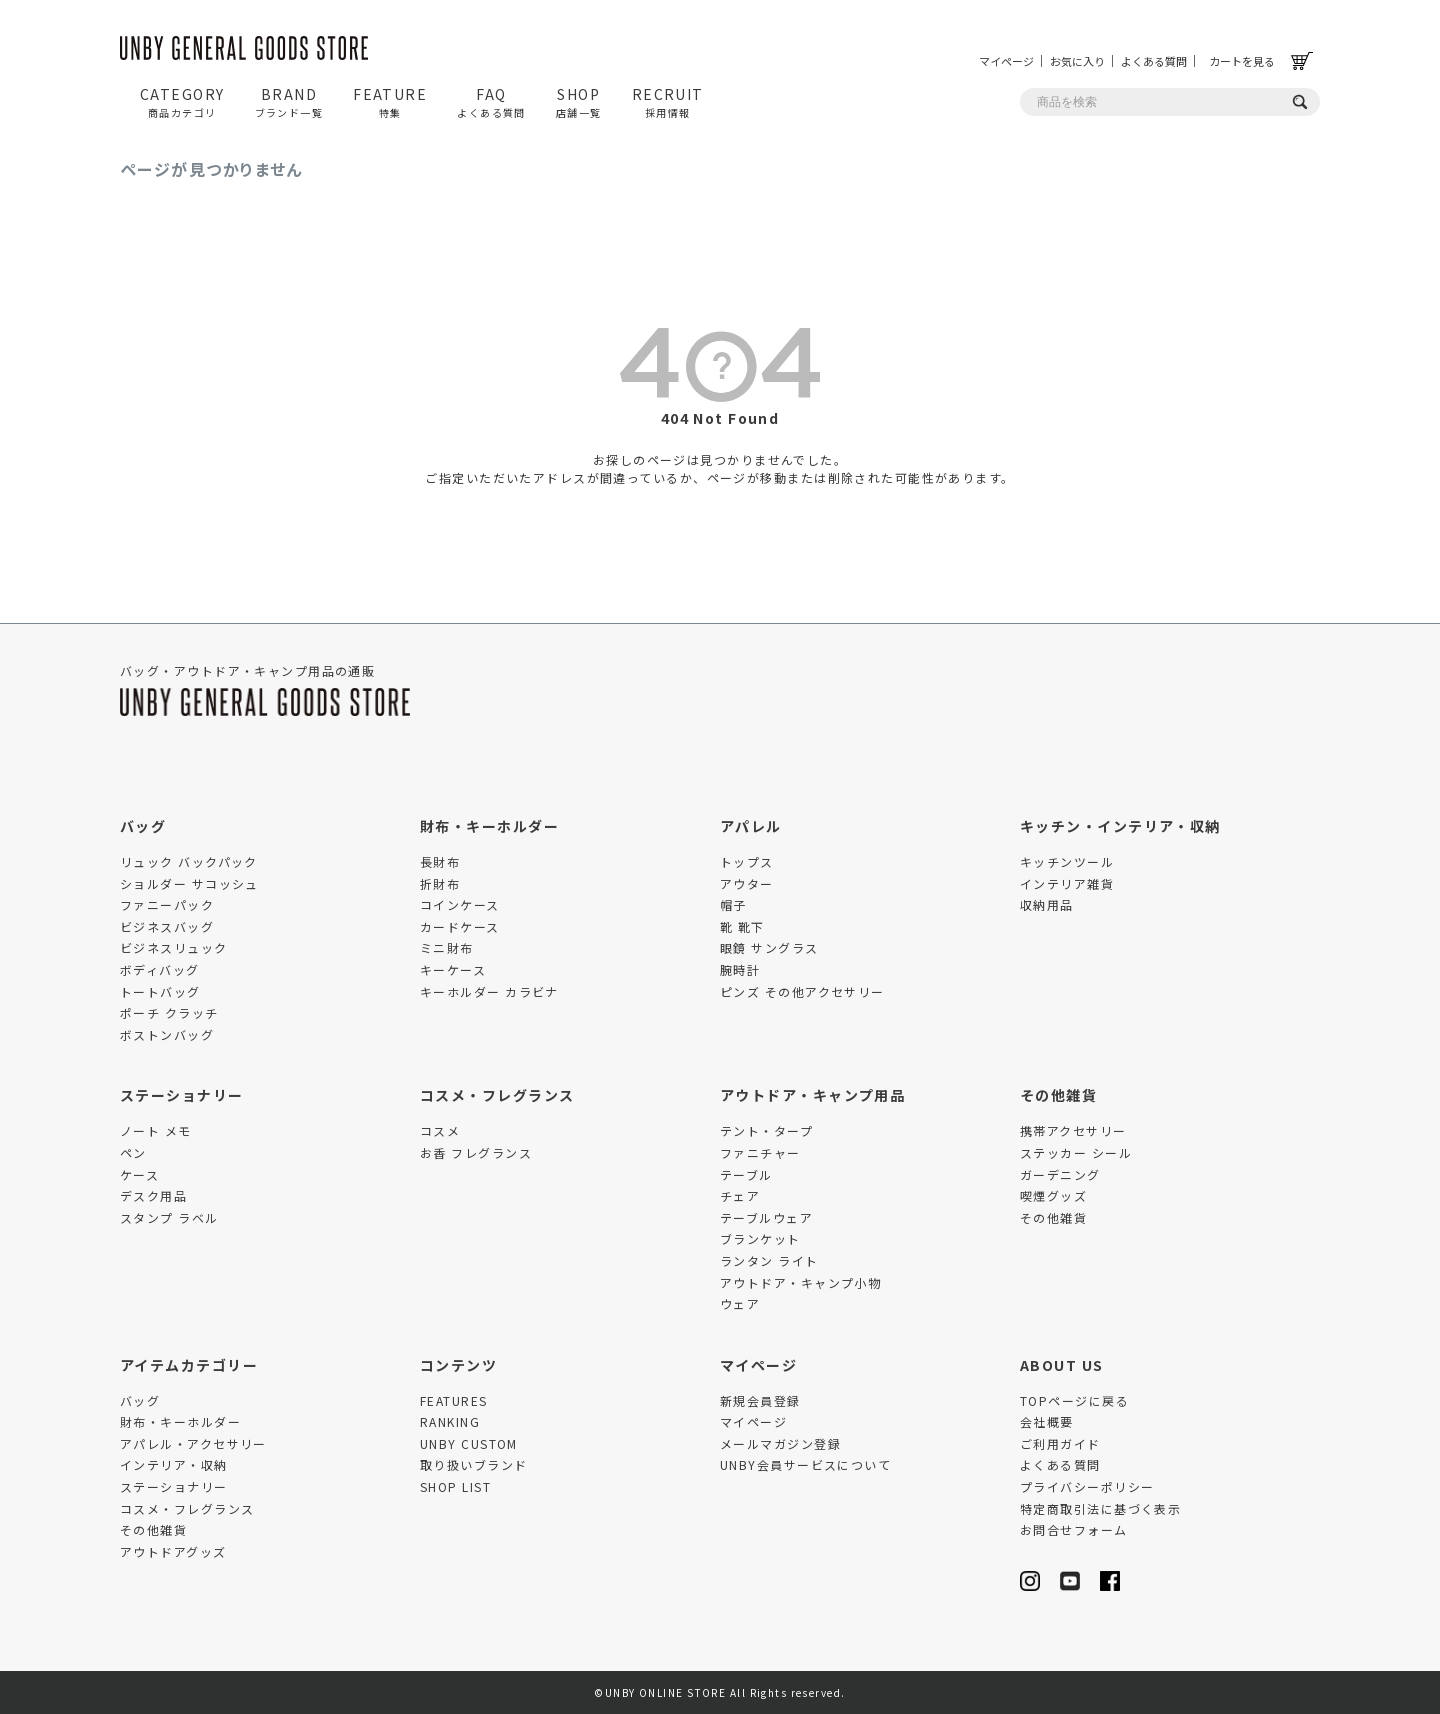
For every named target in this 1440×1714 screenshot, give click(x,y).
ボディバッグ (160, 969)
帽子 (733, 904)
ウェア (740, 1303)
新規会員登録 (760, 1400)
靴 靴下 (742, 926)
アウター (747, 883)
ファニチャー (760, 1152)
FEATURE (390, 102)
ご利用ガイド (1060, 1443)
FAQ (491, 102)
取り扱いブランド (474, 1464)
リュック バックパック (189, 861)
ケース (139, 1174)
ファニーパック (167, 904)
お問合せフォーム (1074, 1529)
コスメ (440, 1130)
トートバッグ (160, 991)
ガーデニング (1060, 1174)
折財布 (440, 883)
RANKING (450, 1421)
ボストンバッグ (167, 1034)
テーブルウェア (766, 1217)
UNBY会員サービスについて (805, 1464)
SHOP (579, 102)
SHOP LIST (455, 1486)
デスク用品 (153, 1195)
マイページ (1006, 61)
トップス (747, 861)
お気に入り (1077, 61)
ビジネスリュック (174, 947)
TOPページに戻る (1074, 1400)
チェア (740, 1195)
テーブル (746, 1174)
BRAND (289, 102)
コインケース (460, 904)
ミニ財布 (447, 947)
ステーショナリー (182, 1095)
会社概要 (1047, 1421)
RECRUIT (668, 102)
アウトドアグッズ (173, 1551)
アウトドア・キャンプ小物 (800, 1282)
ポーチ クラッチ (169, 1012)
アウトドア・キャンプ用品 (812, 1095)
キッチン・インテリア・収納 (1120, 826)
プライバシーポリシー (1087, 1486)
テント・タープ (766, 1130)
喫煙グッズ (1053, 1195)
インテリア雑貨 (1067, 883)
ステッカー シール (1076, 1152)
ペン (133, 1152)
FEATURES (454, 1400)
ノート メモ (156, 1130)
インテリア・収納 (174, 1464)
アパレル (751, 826)
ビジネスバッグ (167, 926)
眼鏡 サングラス (769, 947)
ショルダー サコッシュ (189, 883)
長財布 (440, 861)
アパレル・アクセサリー (193, 1443)
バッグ (143, 826)
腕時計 (740, 969)
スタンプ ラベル (169, 1217)
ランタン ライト (769, 1260)
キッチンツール (1067, 861)
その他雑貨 (1058, 1095)
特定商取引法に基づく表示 (1100, 1508)
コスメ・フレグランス (497, 1095)
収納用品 (1047, 904)
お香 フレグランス (476, 1152)
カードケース (460, 926)
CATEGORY (182, 102)
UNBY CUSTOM (469, 1443)
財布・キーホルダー (489, 826)
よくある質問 (1154, 61)
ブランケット (760, 1238)
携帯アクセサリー (1073, 1130)
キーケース (453, 969)
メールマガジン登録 (780, 1443)
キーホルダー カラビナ (489, 991)
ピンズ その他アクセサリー (802, 991)
